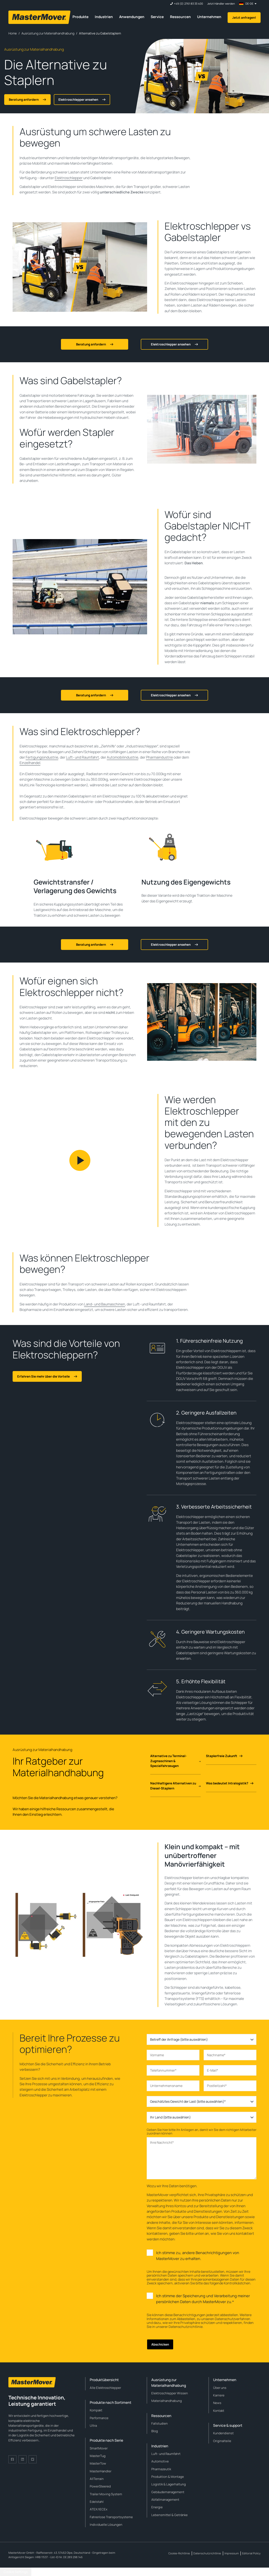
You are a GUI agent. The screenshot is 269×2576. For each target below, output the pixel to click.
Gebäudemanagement (167, 2492)
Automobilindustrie (122, 757)
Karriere (218, 2395)
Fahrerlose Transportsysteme (111, 2517)
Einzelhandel (30, 762)
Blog (154, 2431)
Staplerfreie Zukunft (224, 1756)
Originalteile (222, 2441)
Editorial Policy (251, 2553)
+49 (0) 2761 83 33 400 (188, 3)
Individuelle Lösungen (106, 2524)
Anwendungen (131, 16)
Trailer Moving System (106, 2494)
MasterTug (97, 2456)
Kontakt (218, 2410)
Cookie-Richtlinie (179, 2553)
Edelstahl (97, 2501)
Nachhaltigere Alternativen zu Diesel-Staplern (175, 1785)
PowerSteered (100, 2486)
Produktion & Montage (167, 2476)
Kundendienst (223, 2433)
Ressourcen (180, 16)
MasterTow (98, 2463)
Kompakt (96, 2410)
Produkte (80, 16)
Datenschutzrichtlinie (207, 2553)
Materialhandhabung (166, 2401)
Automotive (160, 2461)
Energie (157, 2507)
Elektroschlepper (69, 177)
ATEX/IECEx (98, 2509)
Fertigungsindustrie (42, 757)
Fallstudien (159, 2423)
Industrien (104, 16)
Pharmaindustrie (159, 757)
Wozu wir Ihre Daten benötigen (171, 2185)
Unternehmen (209, 16)
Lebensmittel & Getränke (169, 2515)
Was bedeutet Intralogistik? (229, 1783)
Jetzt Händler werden (221, 3)
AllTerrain (97, 2479)
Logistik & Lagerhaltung (168, 2484)
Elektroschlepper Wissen (169, 2393)
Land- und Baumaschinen (104, 1304)
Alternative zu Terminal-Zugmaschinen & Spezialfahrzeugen (175, 1761)
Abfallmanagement (165, 2499)
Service (157, 16)
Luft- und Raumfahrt (82, 757)
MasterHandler (100, 2471)
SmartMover (99, 2448)
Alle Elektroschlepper (105, 2388)
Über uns (219, 2388)
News (217, 2403)
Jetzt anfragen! (244, 17)
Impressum (231, 2553)
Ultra (93, 2425)
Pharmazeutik (161, 2469)
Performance (99, 2418)
